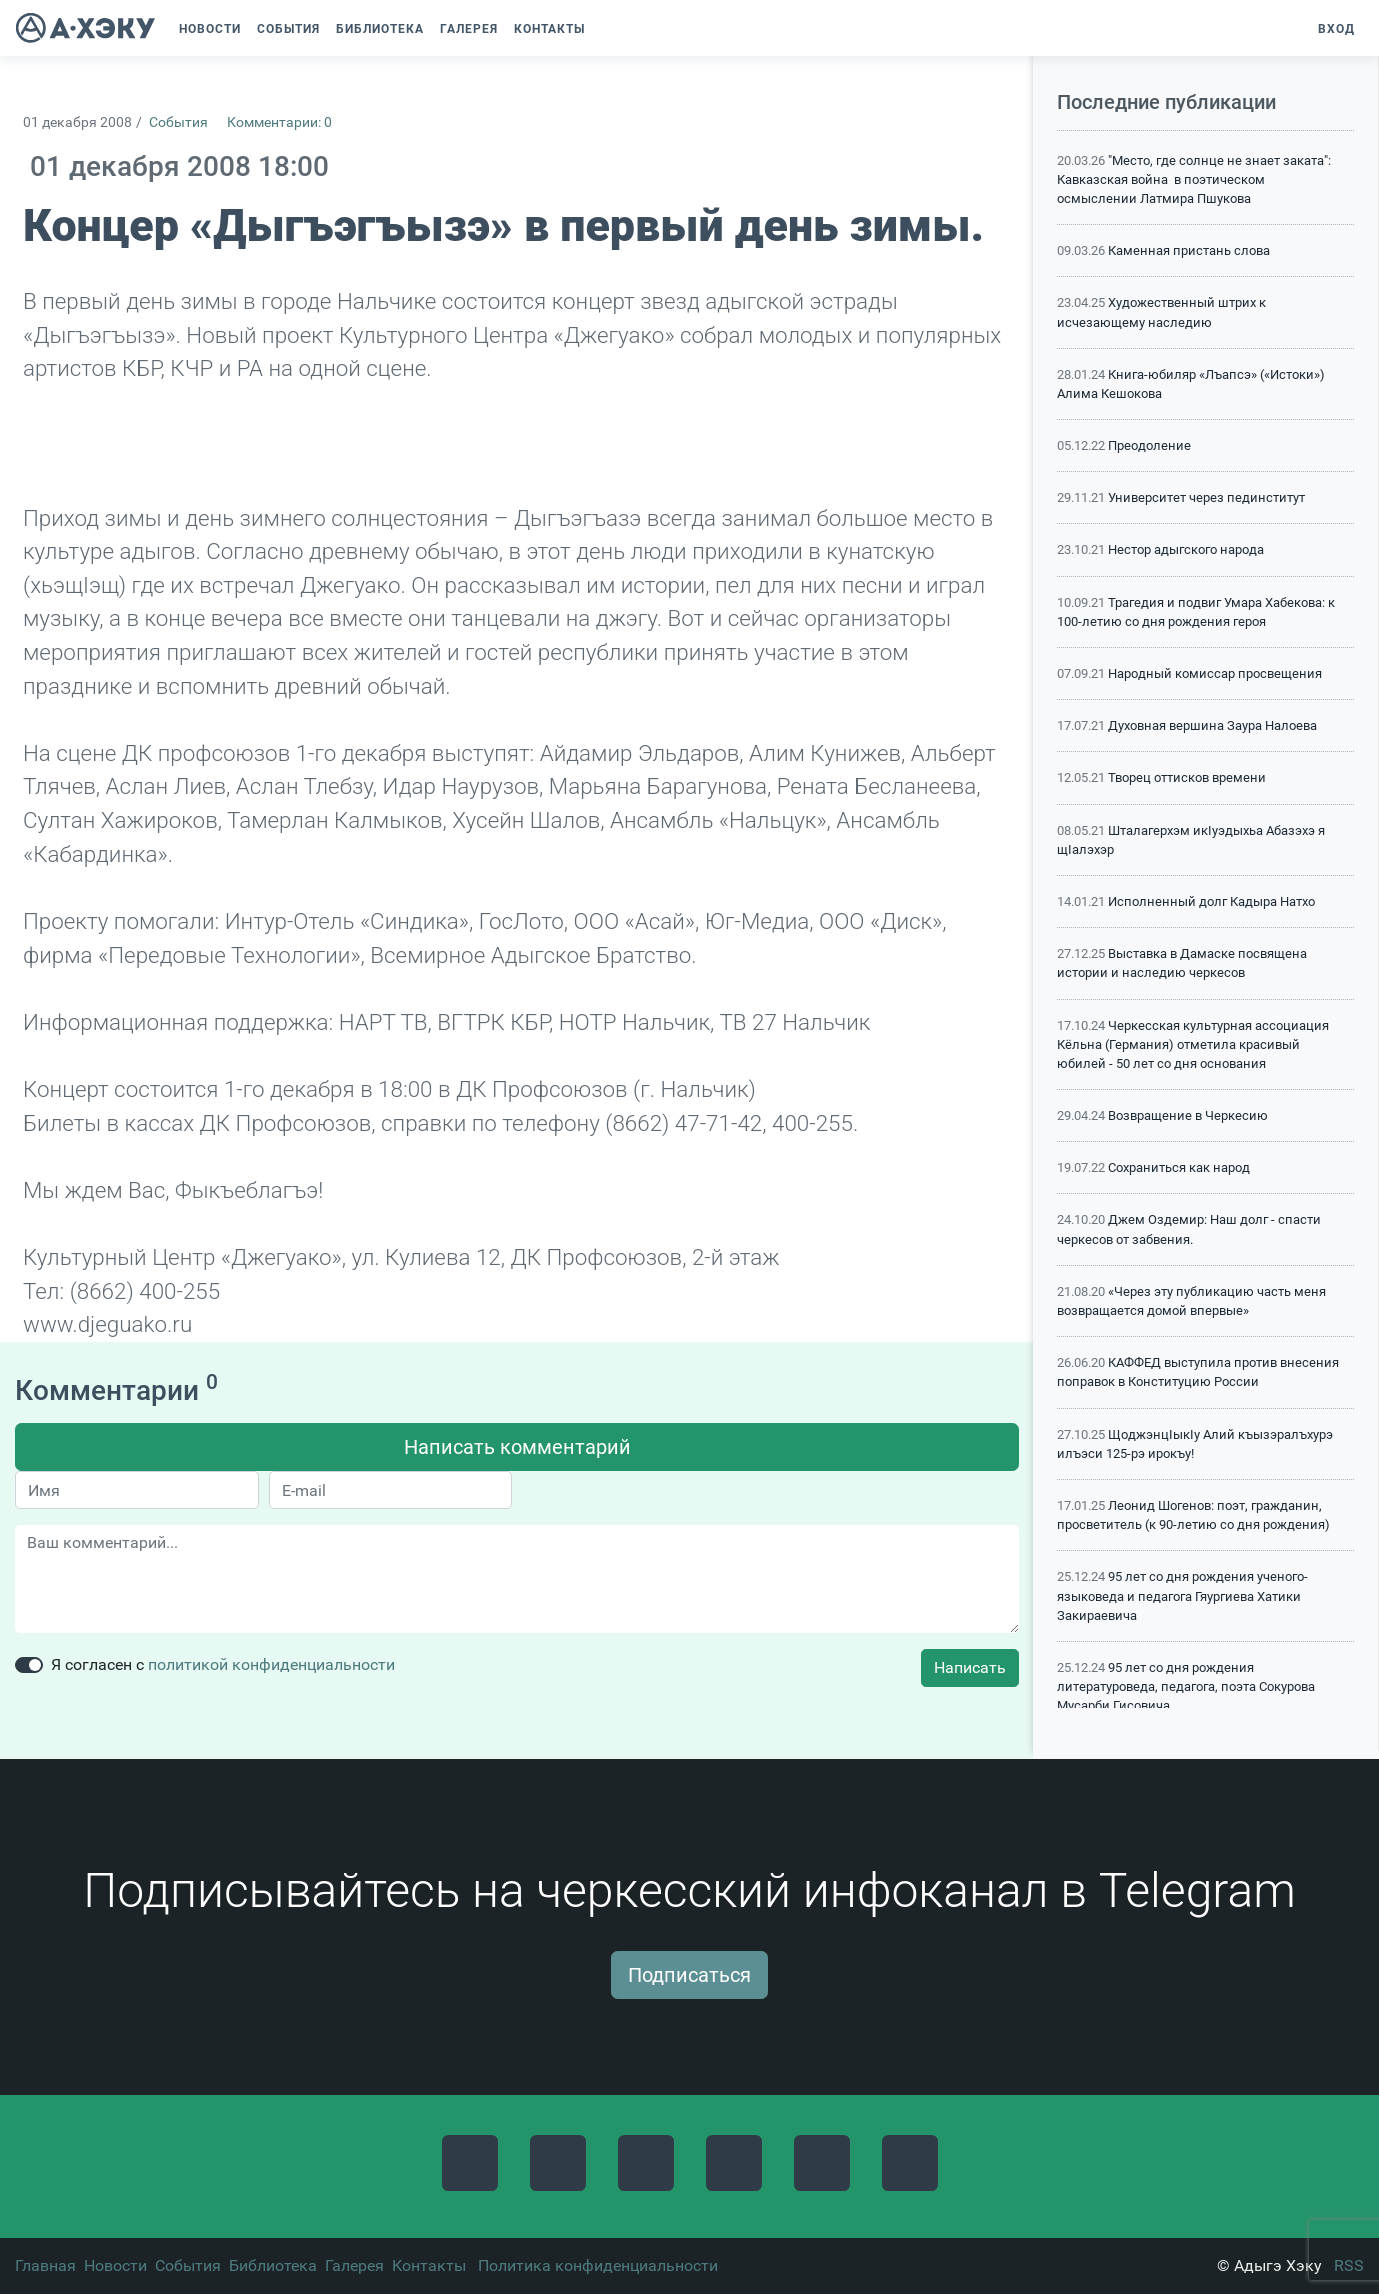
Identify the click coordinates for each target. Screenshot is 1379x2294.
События (178, 122)
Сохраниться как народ (1179, 1167)
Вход (1336, 29)
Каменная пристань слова (1189, 250)
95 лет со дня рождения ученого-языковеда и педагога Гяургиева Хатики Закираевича (1182, 1595)
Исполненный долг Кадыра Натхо (1211, 901)
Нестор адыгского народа (1186, 549)
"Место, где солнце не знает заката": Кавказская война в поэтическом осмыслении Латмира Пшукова (1194, 179)
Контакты (429, 2265)
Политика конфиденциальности (598, 2265)
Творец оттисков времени (1187, 777)
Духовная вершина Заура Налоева (1212, 725)
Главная (45, 2265)
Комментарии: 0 (279, 122)
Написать (970, 1667)
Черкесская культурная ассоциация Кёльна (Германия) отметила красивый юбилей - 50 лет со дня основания (1193, 1044)
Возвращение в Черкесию (1188, 1115)
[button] (603, 29)
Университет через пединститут (1206, 497)
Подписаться (689, 1975)
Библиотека (273, 2265)
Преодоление (1149, 445)
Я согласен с (223, 1664)
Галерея (354, 2265)
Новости (115, 2265)
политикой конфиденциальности (271, 1664)
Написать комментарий (517, 1447)
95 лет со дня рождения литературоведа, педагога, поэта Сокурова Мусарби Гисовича (1186, 1686)
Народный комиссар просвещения (1215, 673)
